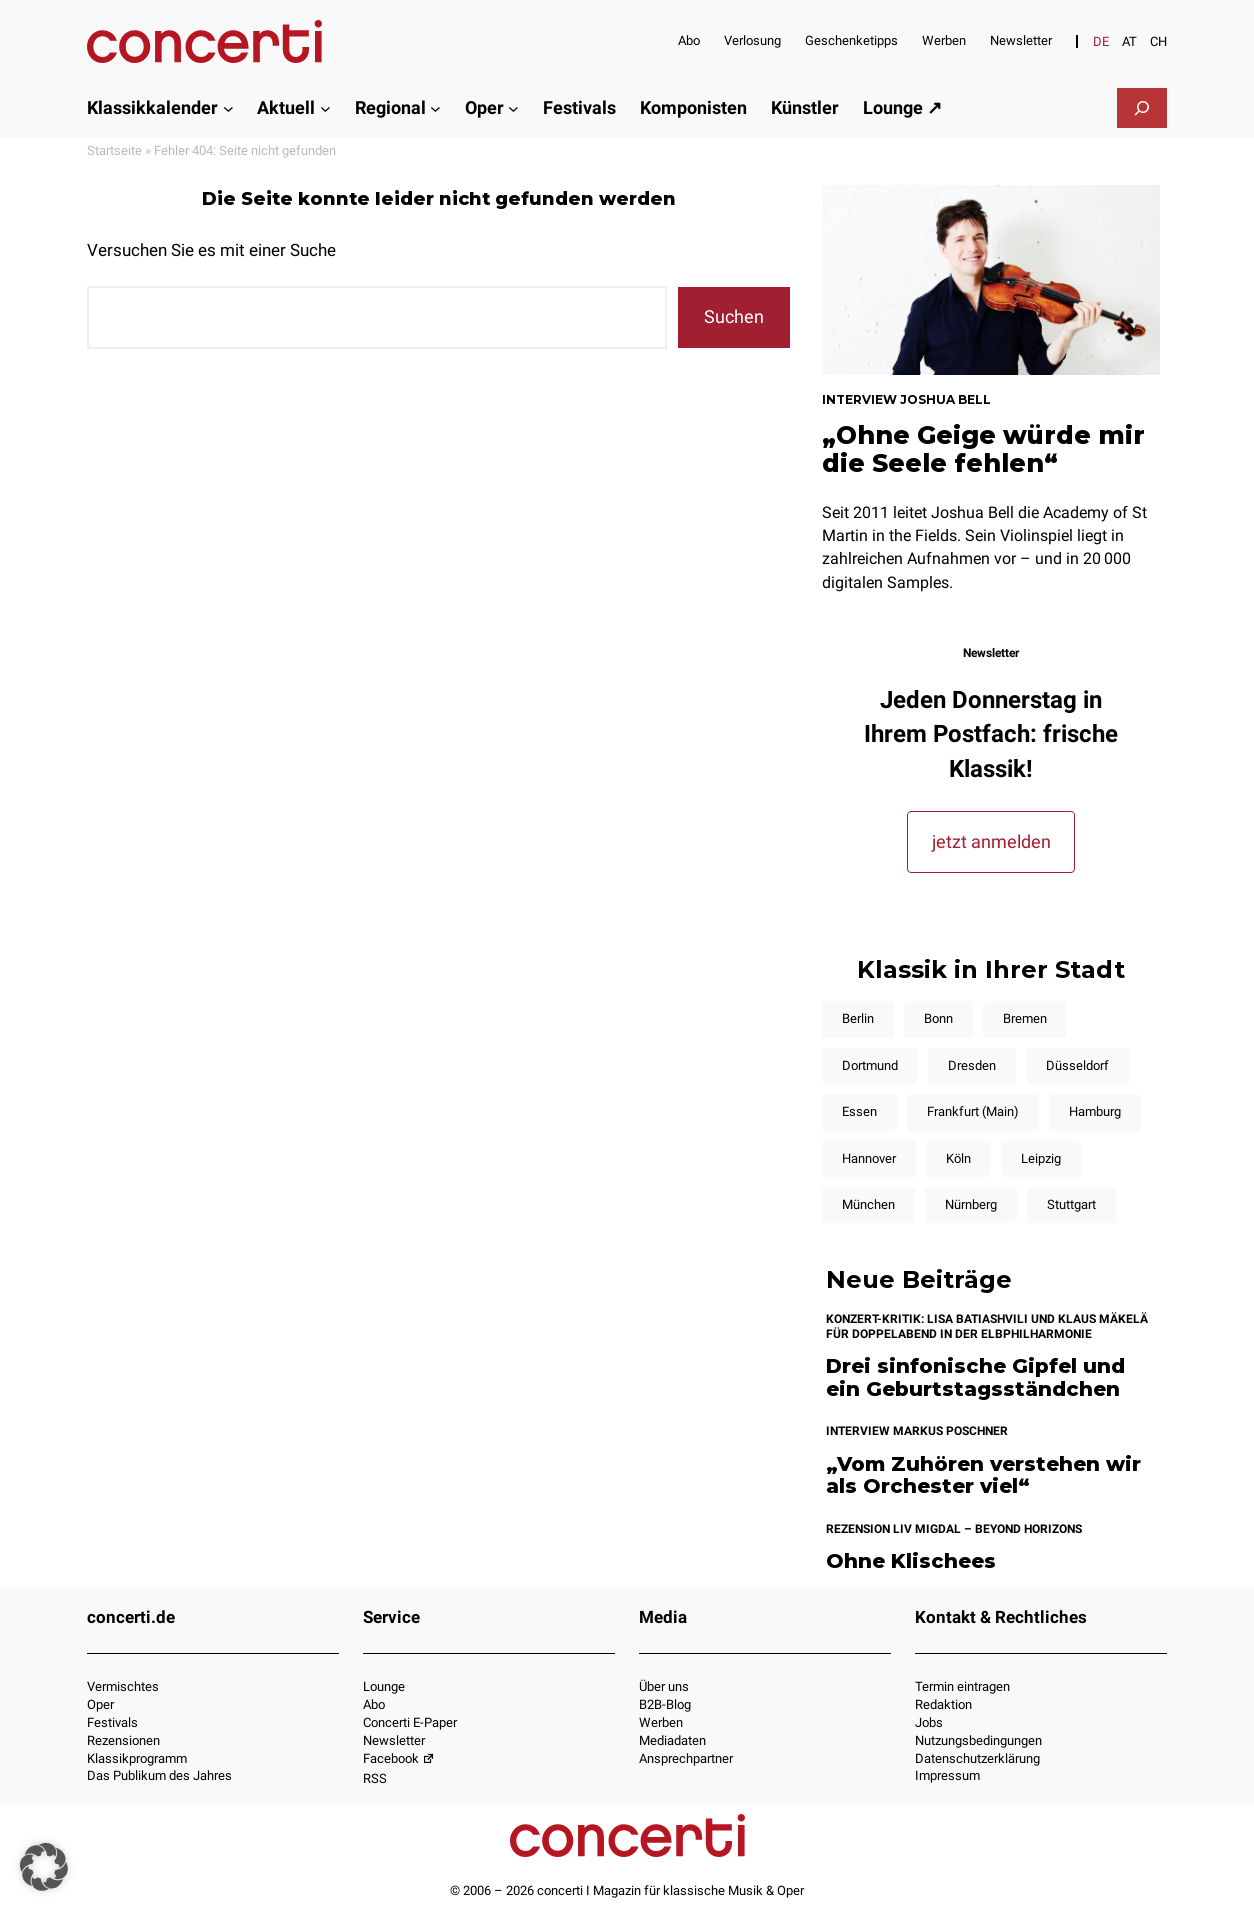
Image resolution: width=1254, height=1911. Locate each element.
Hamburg (1095, 1111)
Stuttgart (1071, 1204)
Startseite (114, 150)
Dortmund (870, 1065)
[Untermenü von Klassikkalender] (228, 107)
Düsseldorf (1077, 1065)
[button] (44, 1867)
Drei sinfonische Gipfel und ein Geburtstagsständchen (975, 1377)
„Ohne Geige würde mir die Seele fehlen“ (983, 449)
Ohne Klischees (911, 1561)
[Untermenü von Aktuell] (325, 107)
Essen (859, 1111)
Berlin (858, 1018)
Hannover (869, 1158)
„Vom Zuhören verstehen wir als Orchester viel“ (983, 1475)
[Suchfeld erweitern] (1142, 108)
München (868, 1204)
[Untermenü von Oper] (513, 107)
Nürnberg (971, 1204)
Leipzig (1041, 1158)
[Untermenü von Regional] (435, 107)
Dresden (972, 1065)
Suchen (734, 316)
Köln (958, 1158)
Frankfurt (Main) (973, 1111)
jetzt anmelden (991, 841)
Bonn (938, 1018)
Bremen (1025, 1018)
